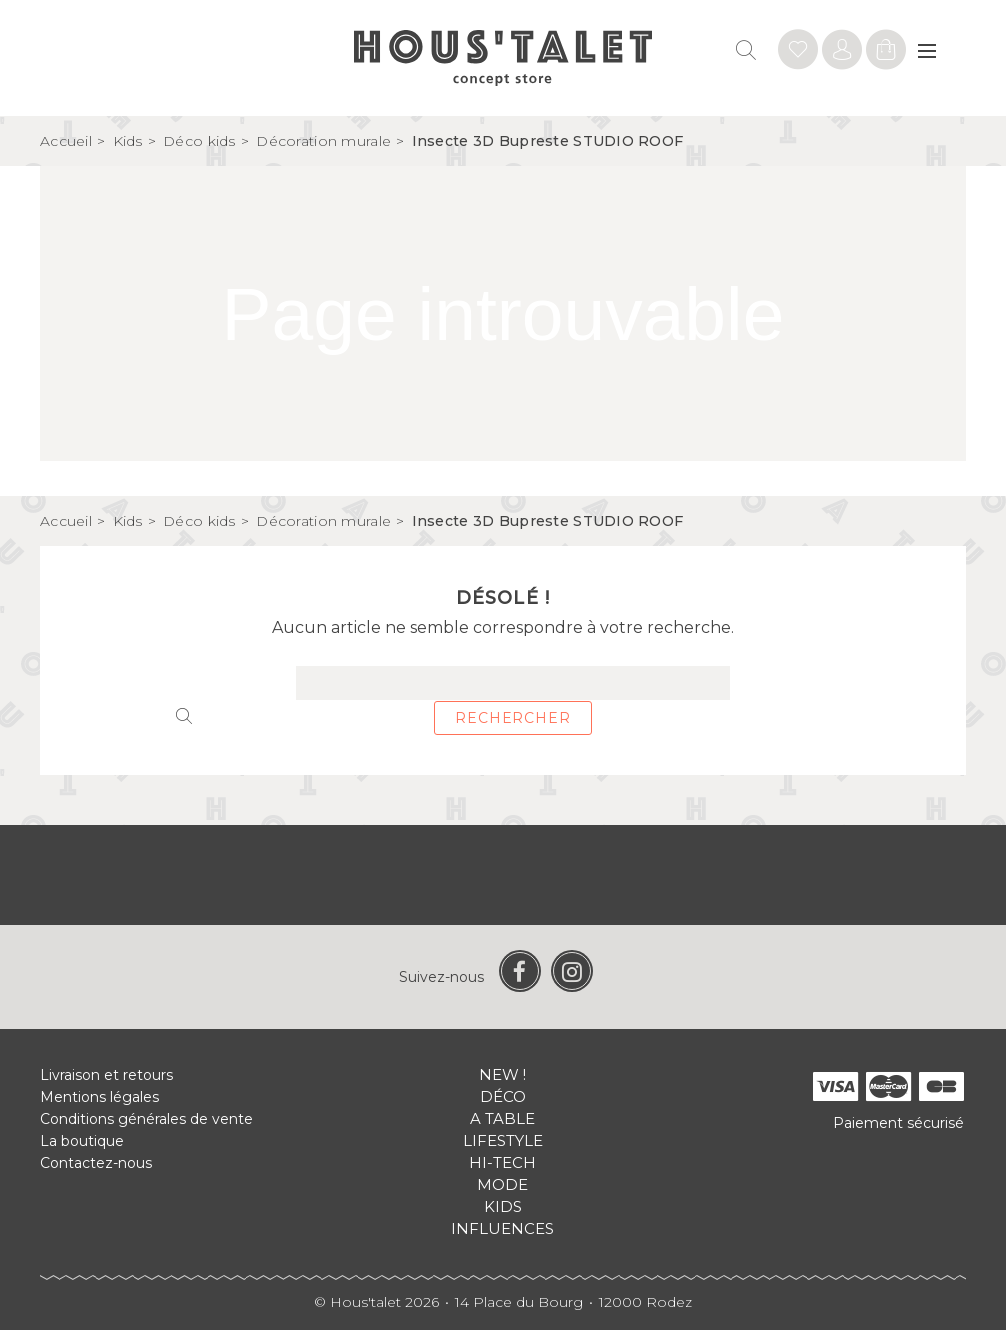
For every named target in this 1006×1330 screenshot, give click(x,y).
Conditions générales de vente (146, 1119)
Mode (502, 1184)
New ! (502, 1074)
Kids (503, 1206)
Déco (503, 1096)
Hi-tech (502, 1162)
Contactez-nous (96, 1163)
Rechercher (512, 718)
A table (502, 1118)
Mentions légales (99, 1097)
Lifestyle (503, 1140)
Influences (502, 1228)
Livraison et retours (106, 1075)
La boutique (82, 1141)
